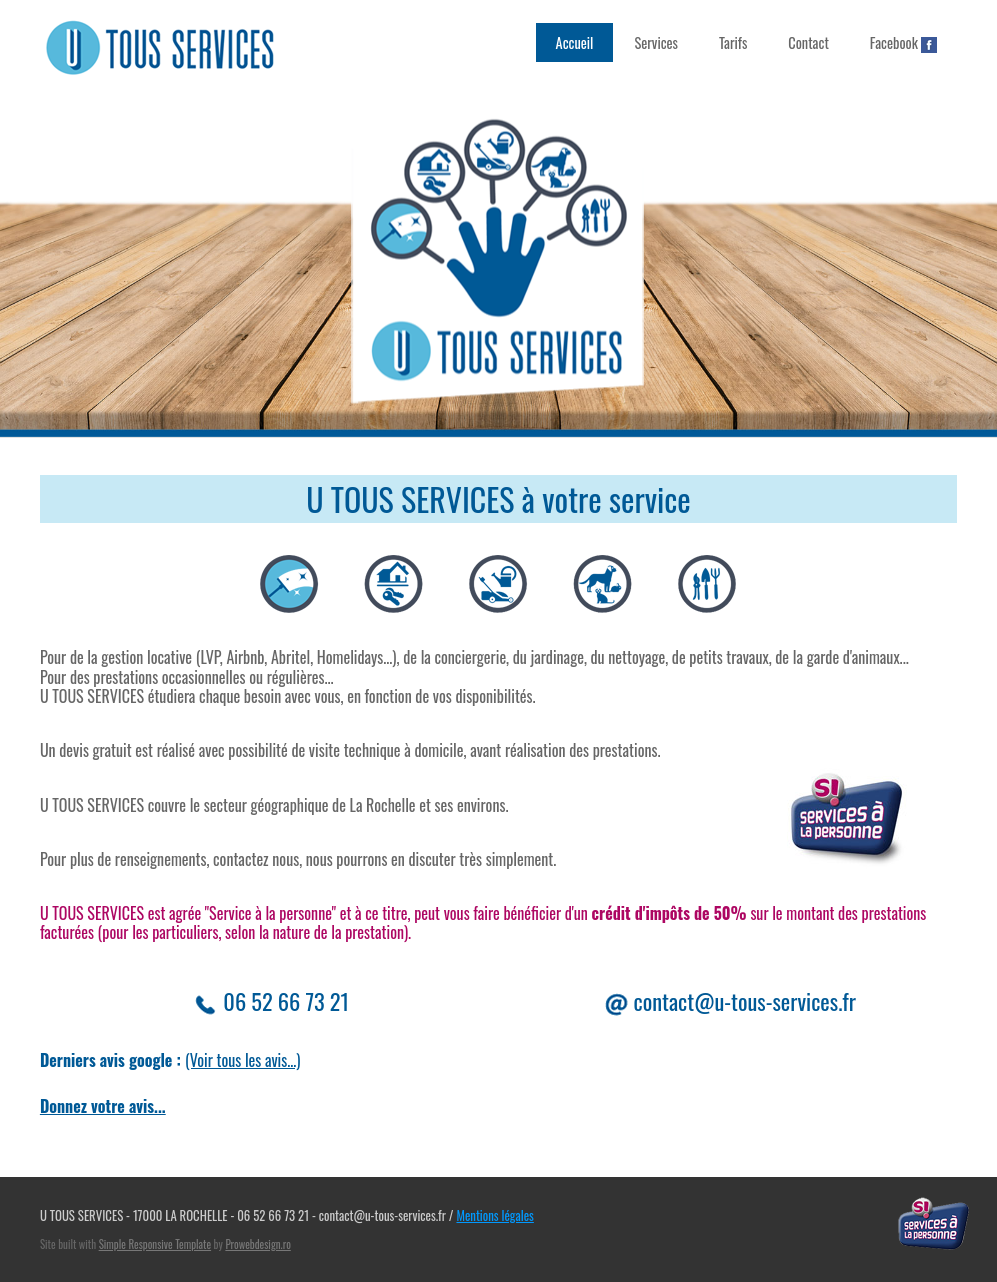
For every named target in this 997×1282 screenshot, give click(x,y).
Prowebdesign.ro (257, 1244)
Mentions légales (494, 1215)
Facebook (903, 42)
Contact (808, 42)
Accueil (575, 42)
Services (656, 42)
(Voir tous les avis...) (242, 1060)
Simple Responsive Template (155, 1244)
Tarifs (733, 42)
